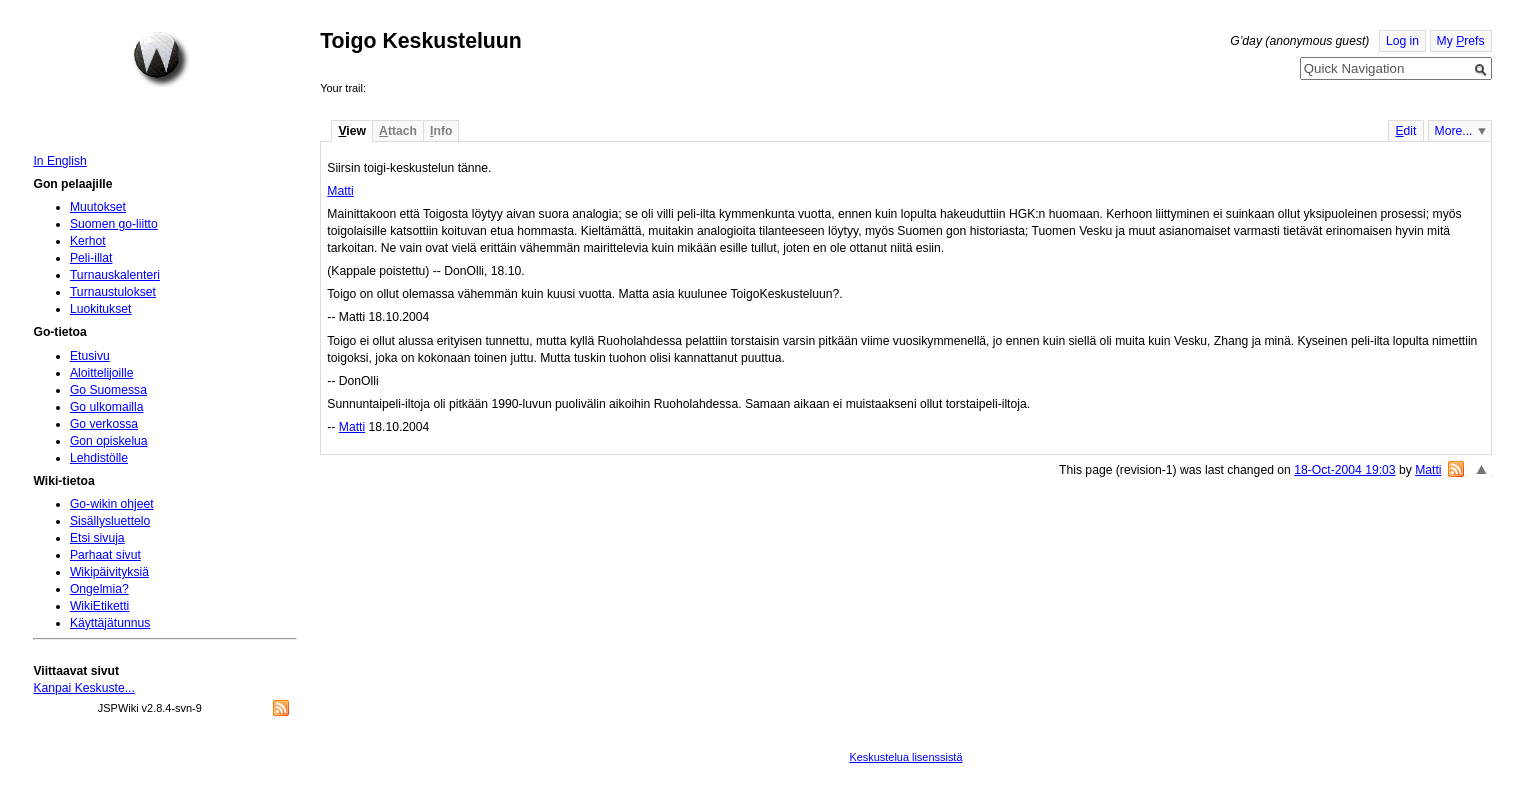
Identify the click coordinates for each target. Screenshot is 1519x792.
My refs (1461, 41)
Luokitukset (101, 309)
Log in (1402, 41)
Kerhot (88, 241)
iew (351, 131)
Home (161, 59)
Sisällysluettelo (110, 521)
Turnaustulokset (113, 292)
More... (1454, 131)
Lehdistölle (99, 458)
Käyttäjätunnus (110, 623)
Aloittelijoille (102, 373)
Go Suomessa (108, 390)
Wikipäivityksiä (109, 572)
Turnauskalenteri (115, 275)
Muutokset (98, 207)
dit (1405, 131)
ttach (398, 131)
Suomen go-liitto (114, 224)
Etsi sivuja (97, 538)
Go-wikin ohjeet (112, 504)
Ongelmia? (99, 589)
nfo (441, 131)
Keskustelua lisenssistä (905, 757)
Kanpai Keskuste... (83, 688)
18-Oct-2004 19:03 (1344, 470)
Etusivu (90, 356)
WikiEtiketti (99, 606)
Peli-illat (91, 258)
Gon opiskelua (109, 441)
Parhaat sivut (105, 555)
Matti (340, 191)
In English (59, 161)
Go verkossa (104, 424)
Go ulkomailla (107, 407)
